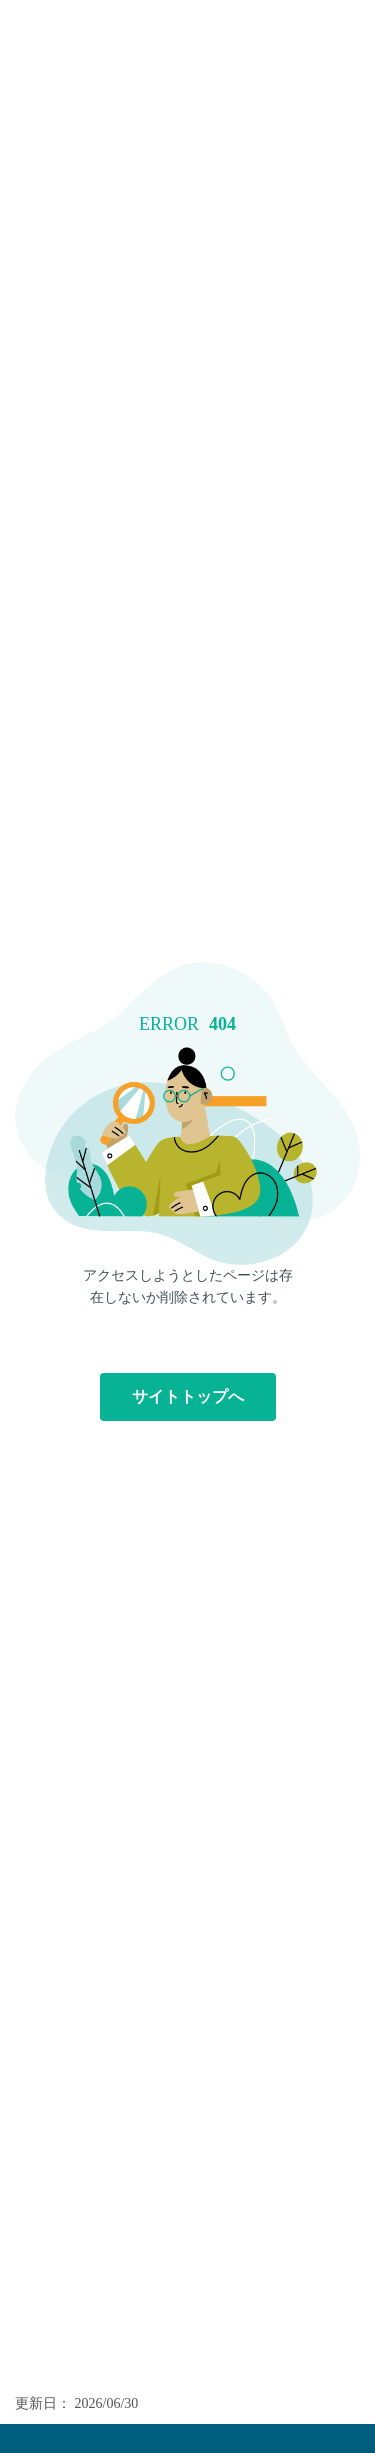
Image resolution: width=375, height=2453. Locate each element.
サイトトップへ (188, 1396)
